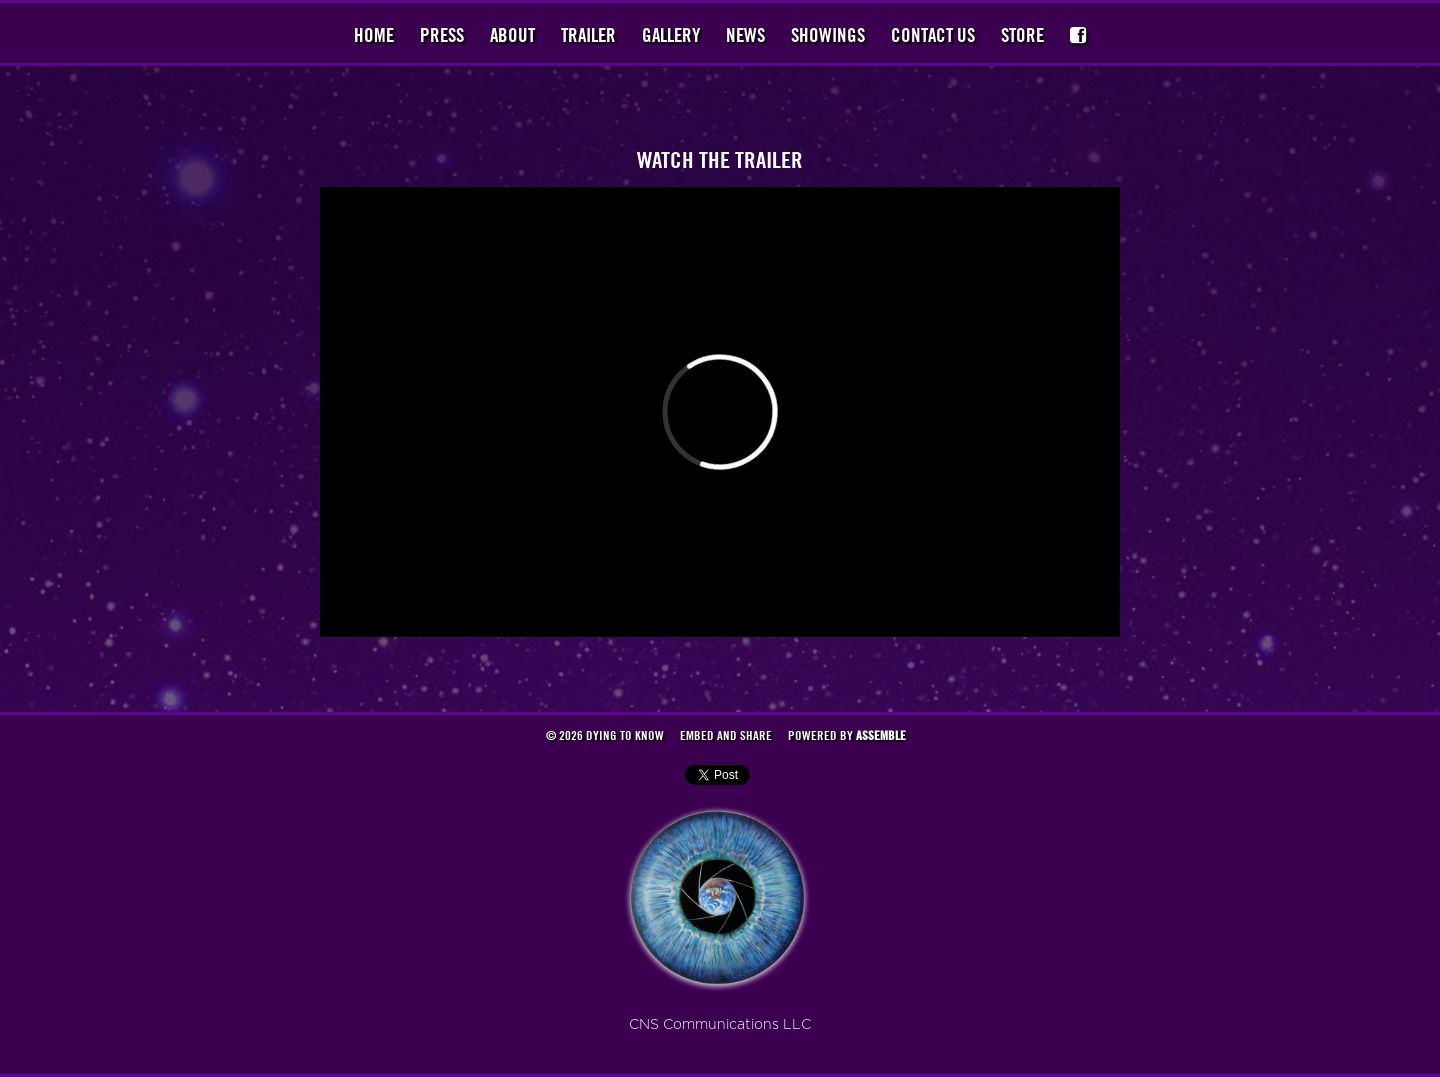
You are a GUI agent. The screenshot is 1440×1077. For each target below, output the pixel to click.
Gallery (671, 35)
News (745, 35)
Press (442, 35)
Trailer (588, 35)
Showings (828, 35)
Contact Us (933, 35)
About (512, 35)
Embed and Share (726, 735)
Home (374, 35)
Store (1022, 35)
